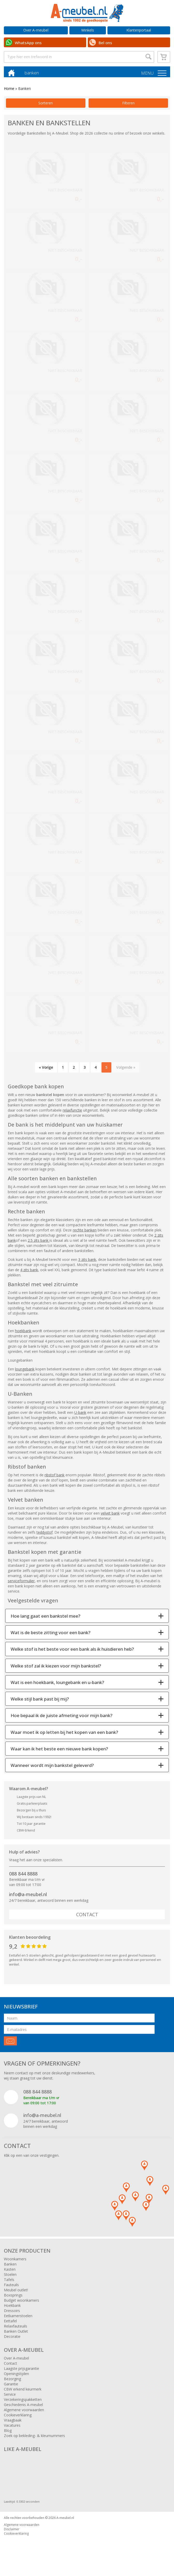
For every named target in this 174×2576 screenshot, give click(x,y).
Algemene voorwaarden (24, 2412)
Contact (87, 1917)
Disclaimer (11, 2532)
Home (9, 91)
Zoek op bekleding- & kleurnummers (34, 2438)
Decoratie (12, 2339)
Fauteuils (11, 2287)
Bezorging (12, 2381)
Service (10, 2397)
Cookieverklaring (18, 2417)
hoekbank (23, 1333)
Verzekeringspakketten (23, 2402)
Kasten (10, 2272)
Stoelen (10, 2277)
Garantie (11, 2386)
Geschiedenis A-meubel (23, 2407)
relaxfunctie (72, 1113)
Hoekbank (12, 2308)
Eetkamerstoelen (18, 2318)
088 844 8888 (23, 1876)
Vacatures (12, 2428)
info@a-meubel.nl (28, 1897)
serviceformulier (21, 1583)
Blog (8, 2433)
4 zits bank (29, 1272)
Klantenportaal (138, 30)
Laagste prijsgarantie (21, 2371)
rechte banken (85, 1232)
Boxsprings (13, 2297)
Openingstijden (16, 2376)
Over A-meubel (35, 30)
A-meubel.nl (65, 2520)
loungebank (24, 1371)
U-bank (80, 1415)
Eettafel (10, 2323)
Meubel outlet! (16, 2292)
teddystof (45, 1535)
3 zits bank (87, 1262)
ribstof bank (54, 1477)
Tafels (9, 2282)
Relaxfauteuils (15, 2328)
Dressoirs (12, 2313)
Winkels (87, 30)
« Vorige (46, 1070)
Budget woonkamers (21, 2303)
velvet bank (110, 1516)
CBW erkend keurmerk (22, 2391)
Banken (10, 2266)
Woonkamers (15, 2261)
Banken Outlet (16, 2334)
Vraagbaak (12, 2422)
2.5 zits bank (38, 1243)
